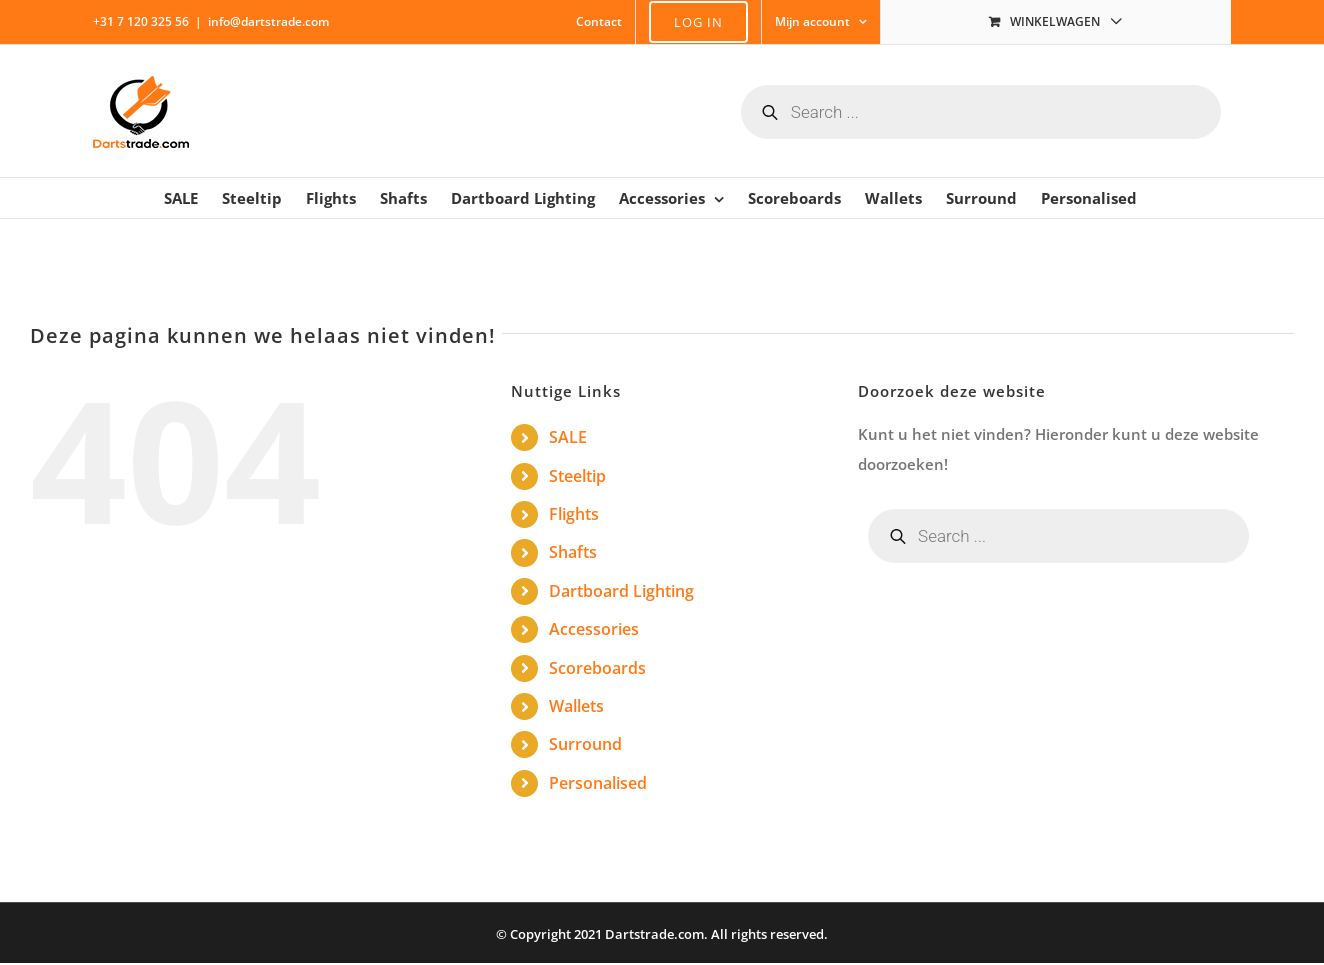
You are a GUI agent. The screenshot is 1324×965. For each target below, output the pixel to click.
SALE (568, 437)
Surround (585, 744)
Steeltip (577, 476)
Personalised (598, 783)
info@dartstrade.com (268, 21)
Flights (574, 514)
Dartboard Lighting (621, 591)
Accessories (594, 629)
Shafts (573, 552)
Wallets (576, 706)
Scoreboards (597, 668)
